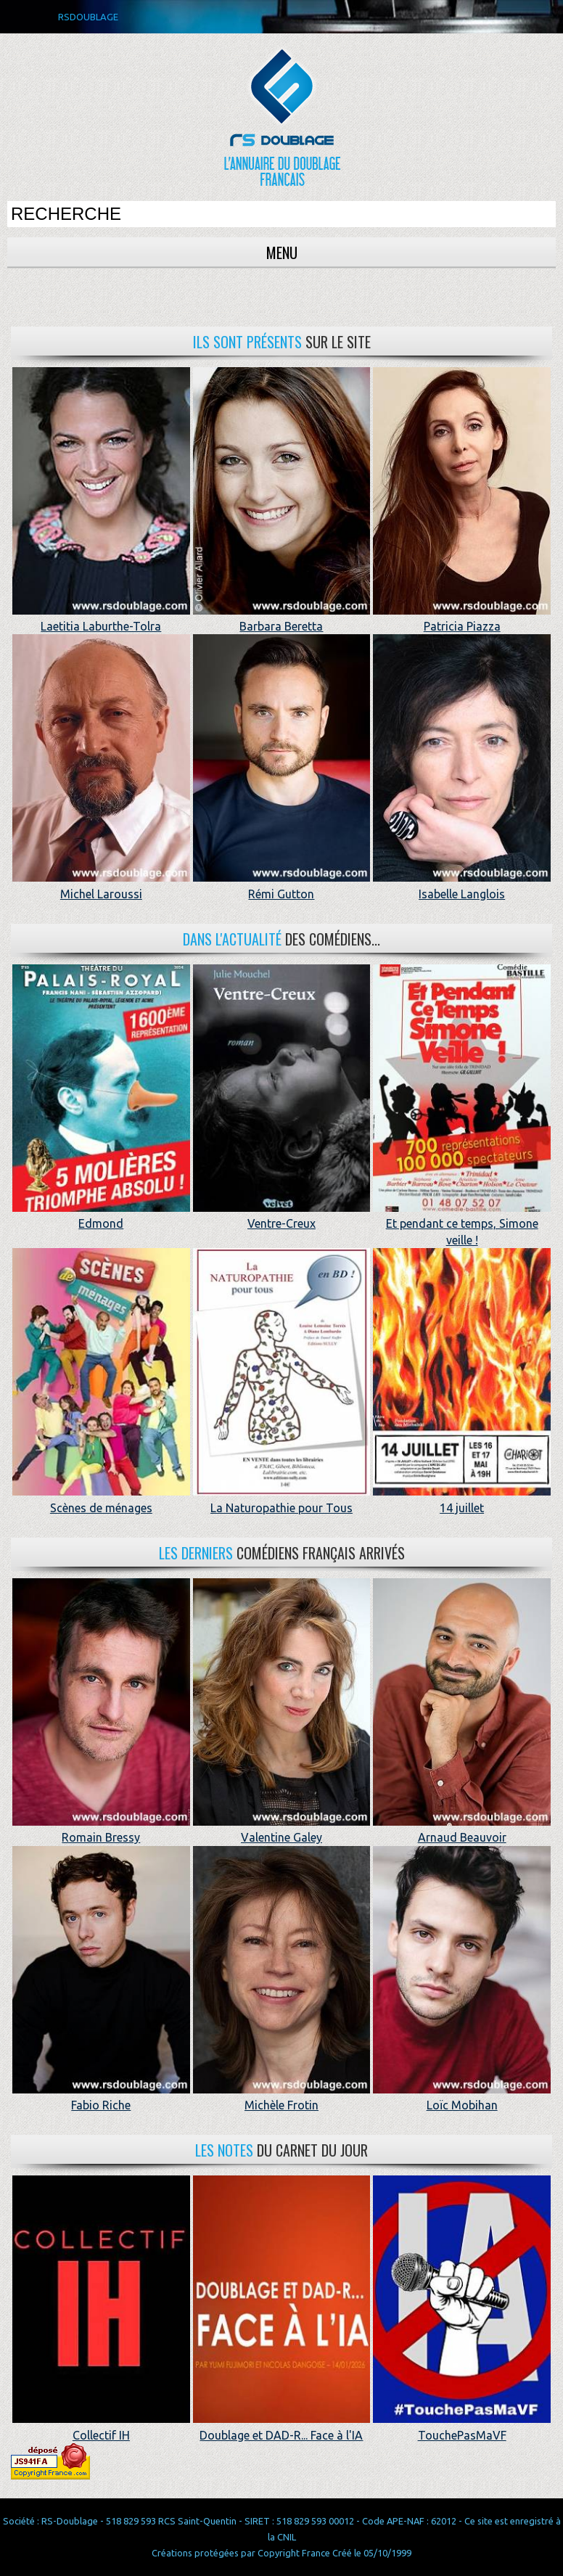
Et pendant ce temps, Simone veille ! (462, 1224)
